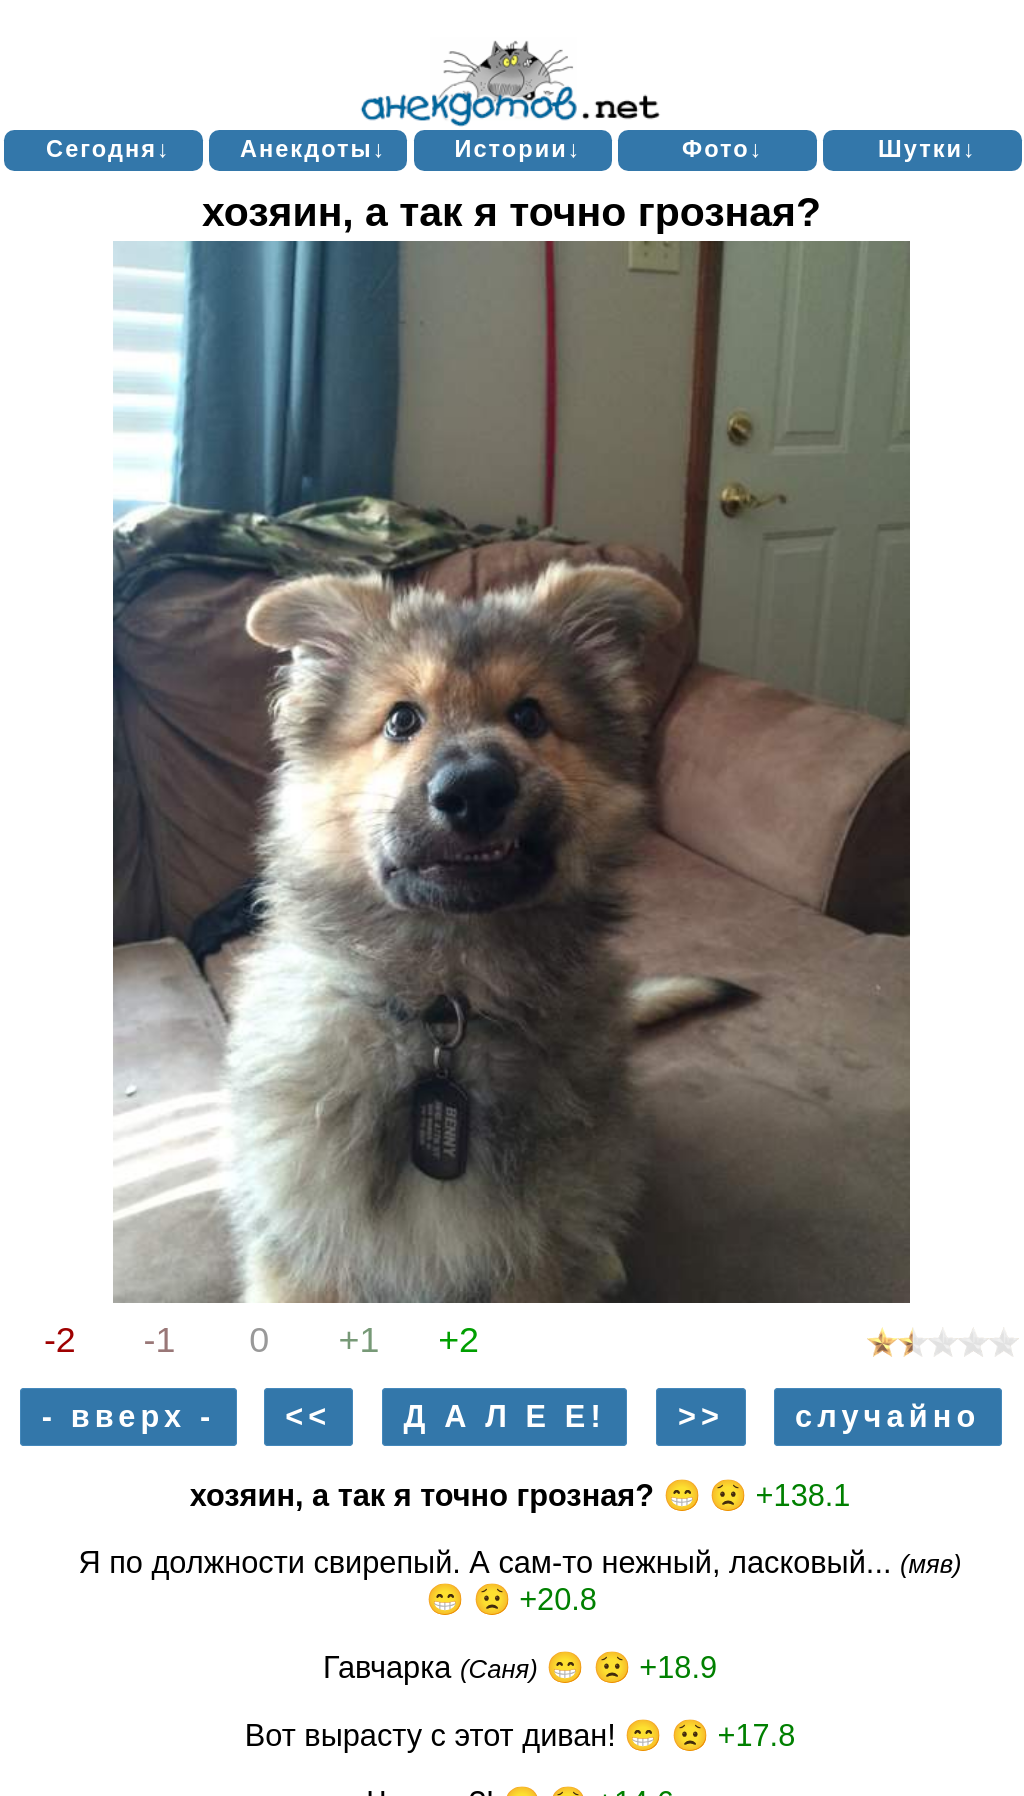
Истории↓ (517, 149)
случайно (887, 1417)
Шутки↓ (927, 149)
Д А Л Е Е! (505, 1417)
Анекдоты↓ (313, 149)
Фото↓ (723, 149)
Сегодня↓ (108, 149)
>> (701, 1417)
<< (308, 1417)
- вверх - (129, 1417)
